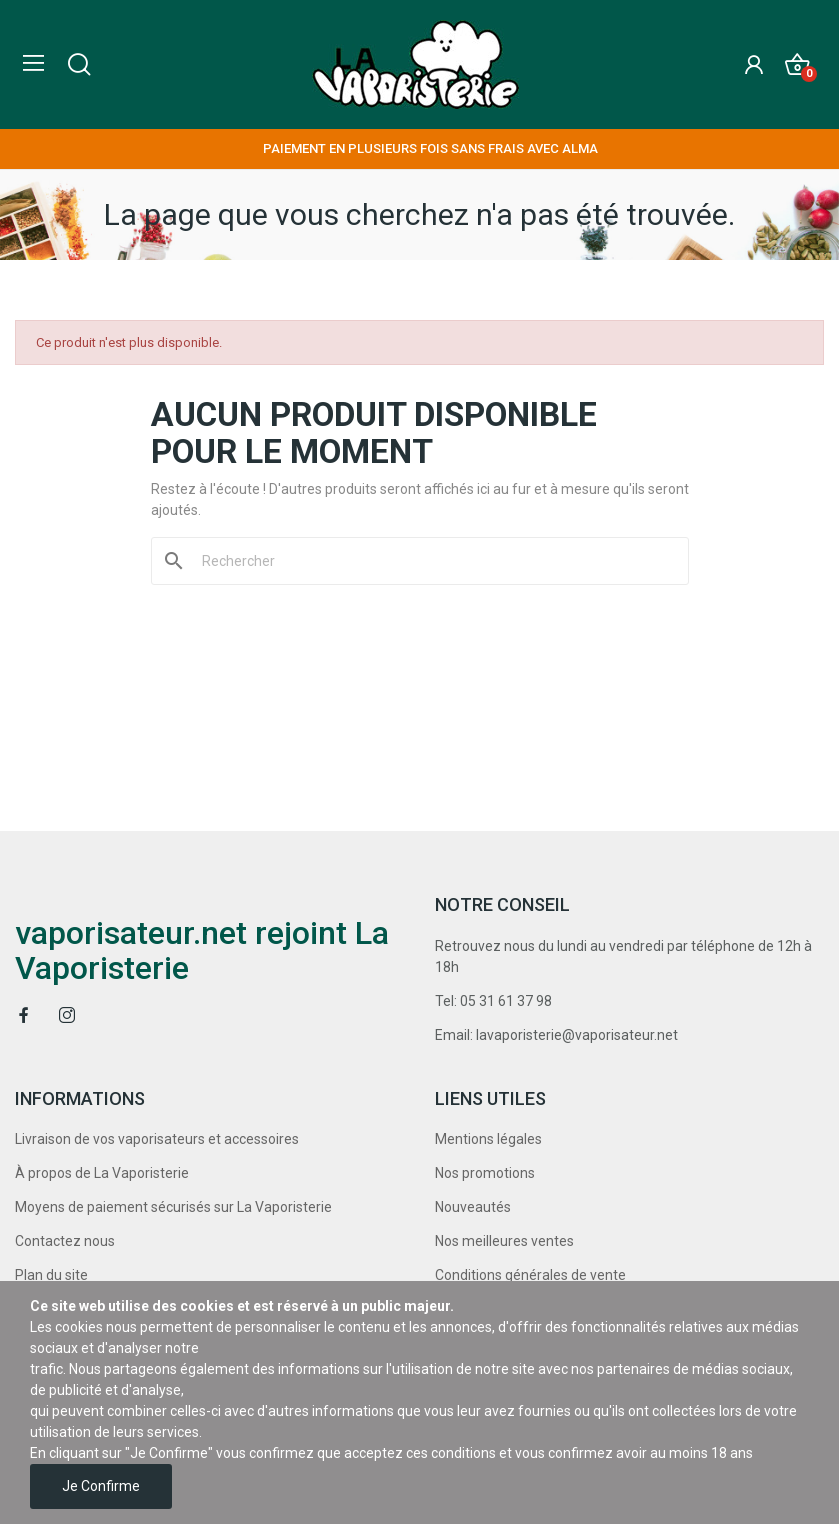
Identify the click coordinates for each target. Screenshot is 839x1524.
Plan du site (51, 1275)
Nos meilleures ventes (504, 1241)
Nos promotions (485, 1173)
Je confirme (101, 1486)
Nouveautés (473, 1207)
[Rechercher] (432, 561)
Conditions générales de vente (530, 1275)
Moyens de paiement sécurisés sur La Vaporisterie (173, 1207)
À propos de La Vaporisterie (102, 1173)
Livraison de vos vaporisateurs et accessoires (157, 1139)
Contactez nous (65, 1241)
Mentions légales (488, 1139)
